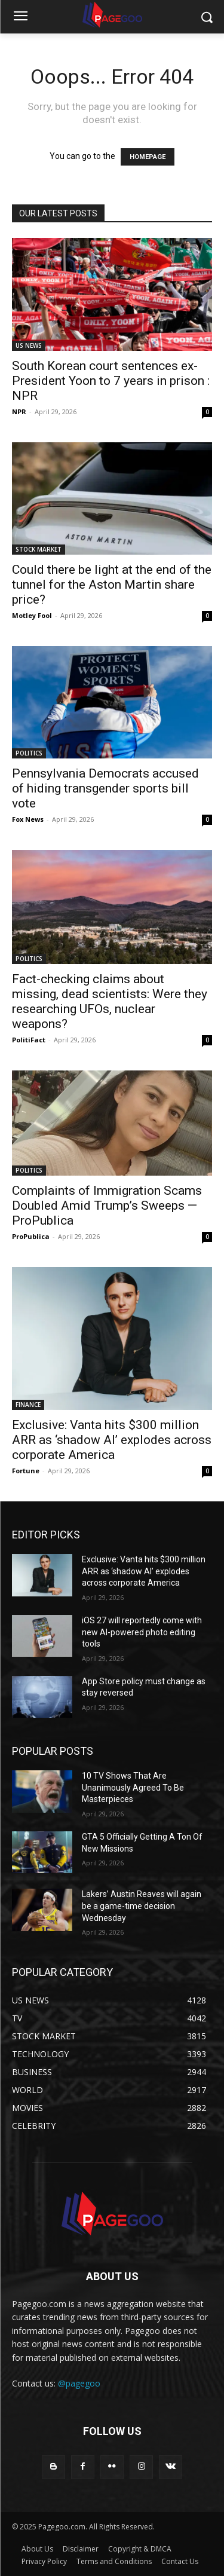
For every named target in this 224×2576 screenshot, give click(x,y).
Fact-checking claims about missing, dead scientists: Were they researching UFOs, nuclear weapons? (109, 1001)
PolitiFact (28, 1039)
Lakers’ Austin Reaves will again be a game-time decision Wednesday (141, 1905)
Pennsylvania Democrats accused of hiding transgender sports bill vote (105, 788)
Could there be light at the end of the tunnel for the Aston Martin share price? (111, 584)
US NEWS (29, 345)
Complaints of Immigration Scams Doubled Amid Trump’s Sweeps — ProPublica (107, 1205)
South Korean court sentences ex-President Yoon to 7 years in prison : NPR (111, 381)
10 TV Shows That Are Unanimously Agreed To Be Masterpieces (133, 1787)
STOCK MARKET (39, 549)
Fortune (25, 1470)
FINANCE (28, 1404)
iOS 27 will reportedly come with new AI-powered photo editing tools (142, 1632)
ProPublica (31, 1236)
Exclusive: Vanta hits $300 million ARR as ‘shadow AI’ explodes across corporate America (111, 1440)
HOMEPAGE (147, 157)
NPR (19, 411)
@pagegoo (79, 2383)
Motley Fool (32, 615)
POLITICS (29, 753)
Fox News (28, 819)
